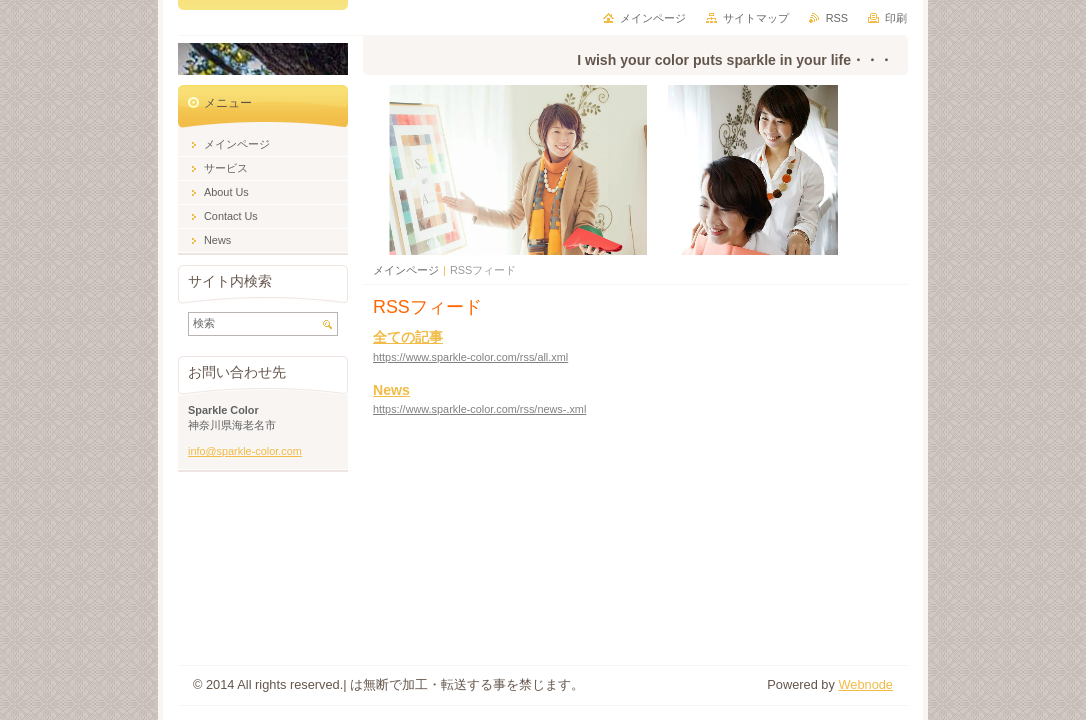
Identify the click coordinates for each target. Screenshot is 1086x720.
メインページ (406, 270)
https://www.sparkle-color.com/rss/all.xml (470, 357)
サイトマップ (756, 18)
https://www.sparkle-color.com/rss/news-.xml (479, 409)
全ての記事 (408, 337)
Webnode (865, 684)
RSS (837, 18)
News (391, 390)
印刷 (896, 18)
